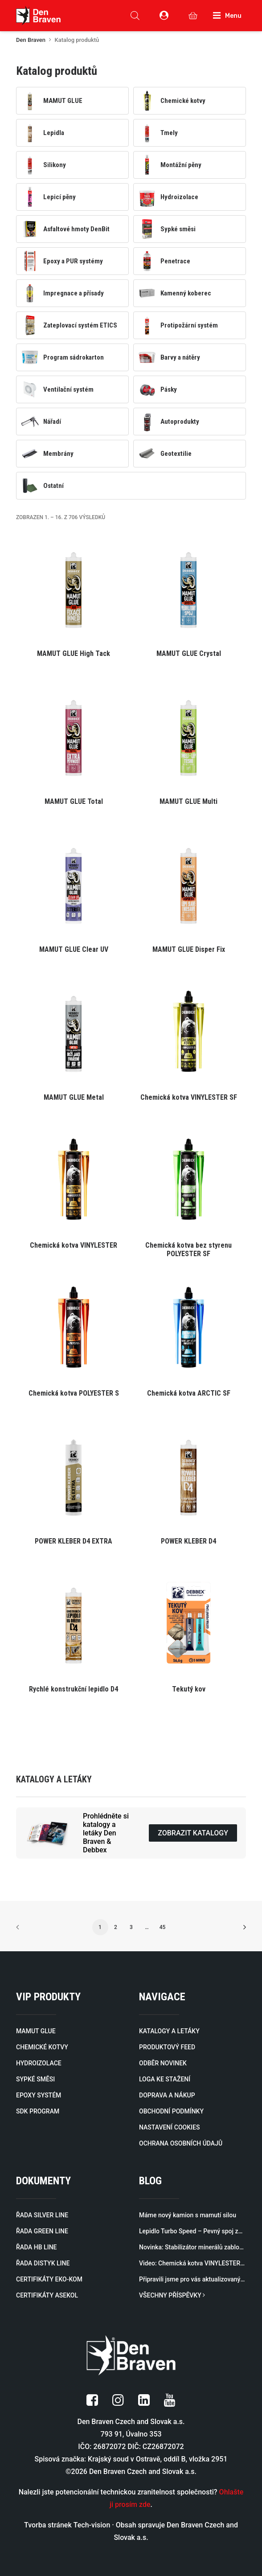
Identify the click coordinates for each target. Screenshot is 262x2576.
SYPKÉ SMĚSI (35, 2079)
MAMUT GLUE (36, 2031)
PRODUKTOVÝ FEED (167, 2047)
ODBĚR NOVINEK (163, 2063)
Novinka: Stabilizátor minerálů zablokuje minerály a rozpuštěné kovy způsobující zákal (192, 2247)
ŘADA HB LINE (36, 2247)
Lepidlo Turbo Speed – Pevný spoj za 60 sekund (192, 2231)
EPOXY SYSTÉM (38, 2095)
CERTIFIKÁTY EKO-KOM (49, 2279)
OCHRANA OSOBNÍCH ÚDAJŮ (180, 2143)
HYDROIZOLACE (38, 2063)
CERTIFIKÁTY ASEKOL (47, 2295)
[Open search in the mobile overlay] (135, 15)
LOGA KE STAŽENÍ (164, 2079)
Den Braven (30, 40)
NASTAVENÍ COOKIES (169, 2127)
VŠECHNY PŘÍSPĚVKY (172, 2295)
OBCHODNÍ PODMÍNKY (171, 2111)
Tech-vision (92, 2525)
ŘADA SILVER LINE (42, 2215)
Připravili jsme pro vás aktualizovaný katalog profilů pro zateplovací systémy (192, 2279)
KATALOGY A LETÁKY (169, 2031)
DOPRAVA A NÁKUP (167, 2095)
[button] (73, 601)
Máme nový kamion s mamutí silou (187, 2215)
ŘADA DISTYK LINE (43, 2263)
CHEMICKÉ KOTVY (42, 2047)
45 (163, 1927)
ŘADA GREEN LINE (42, 2231)
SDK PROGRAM (37, 2111)
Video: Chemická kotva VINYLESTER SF (192, 2263)
